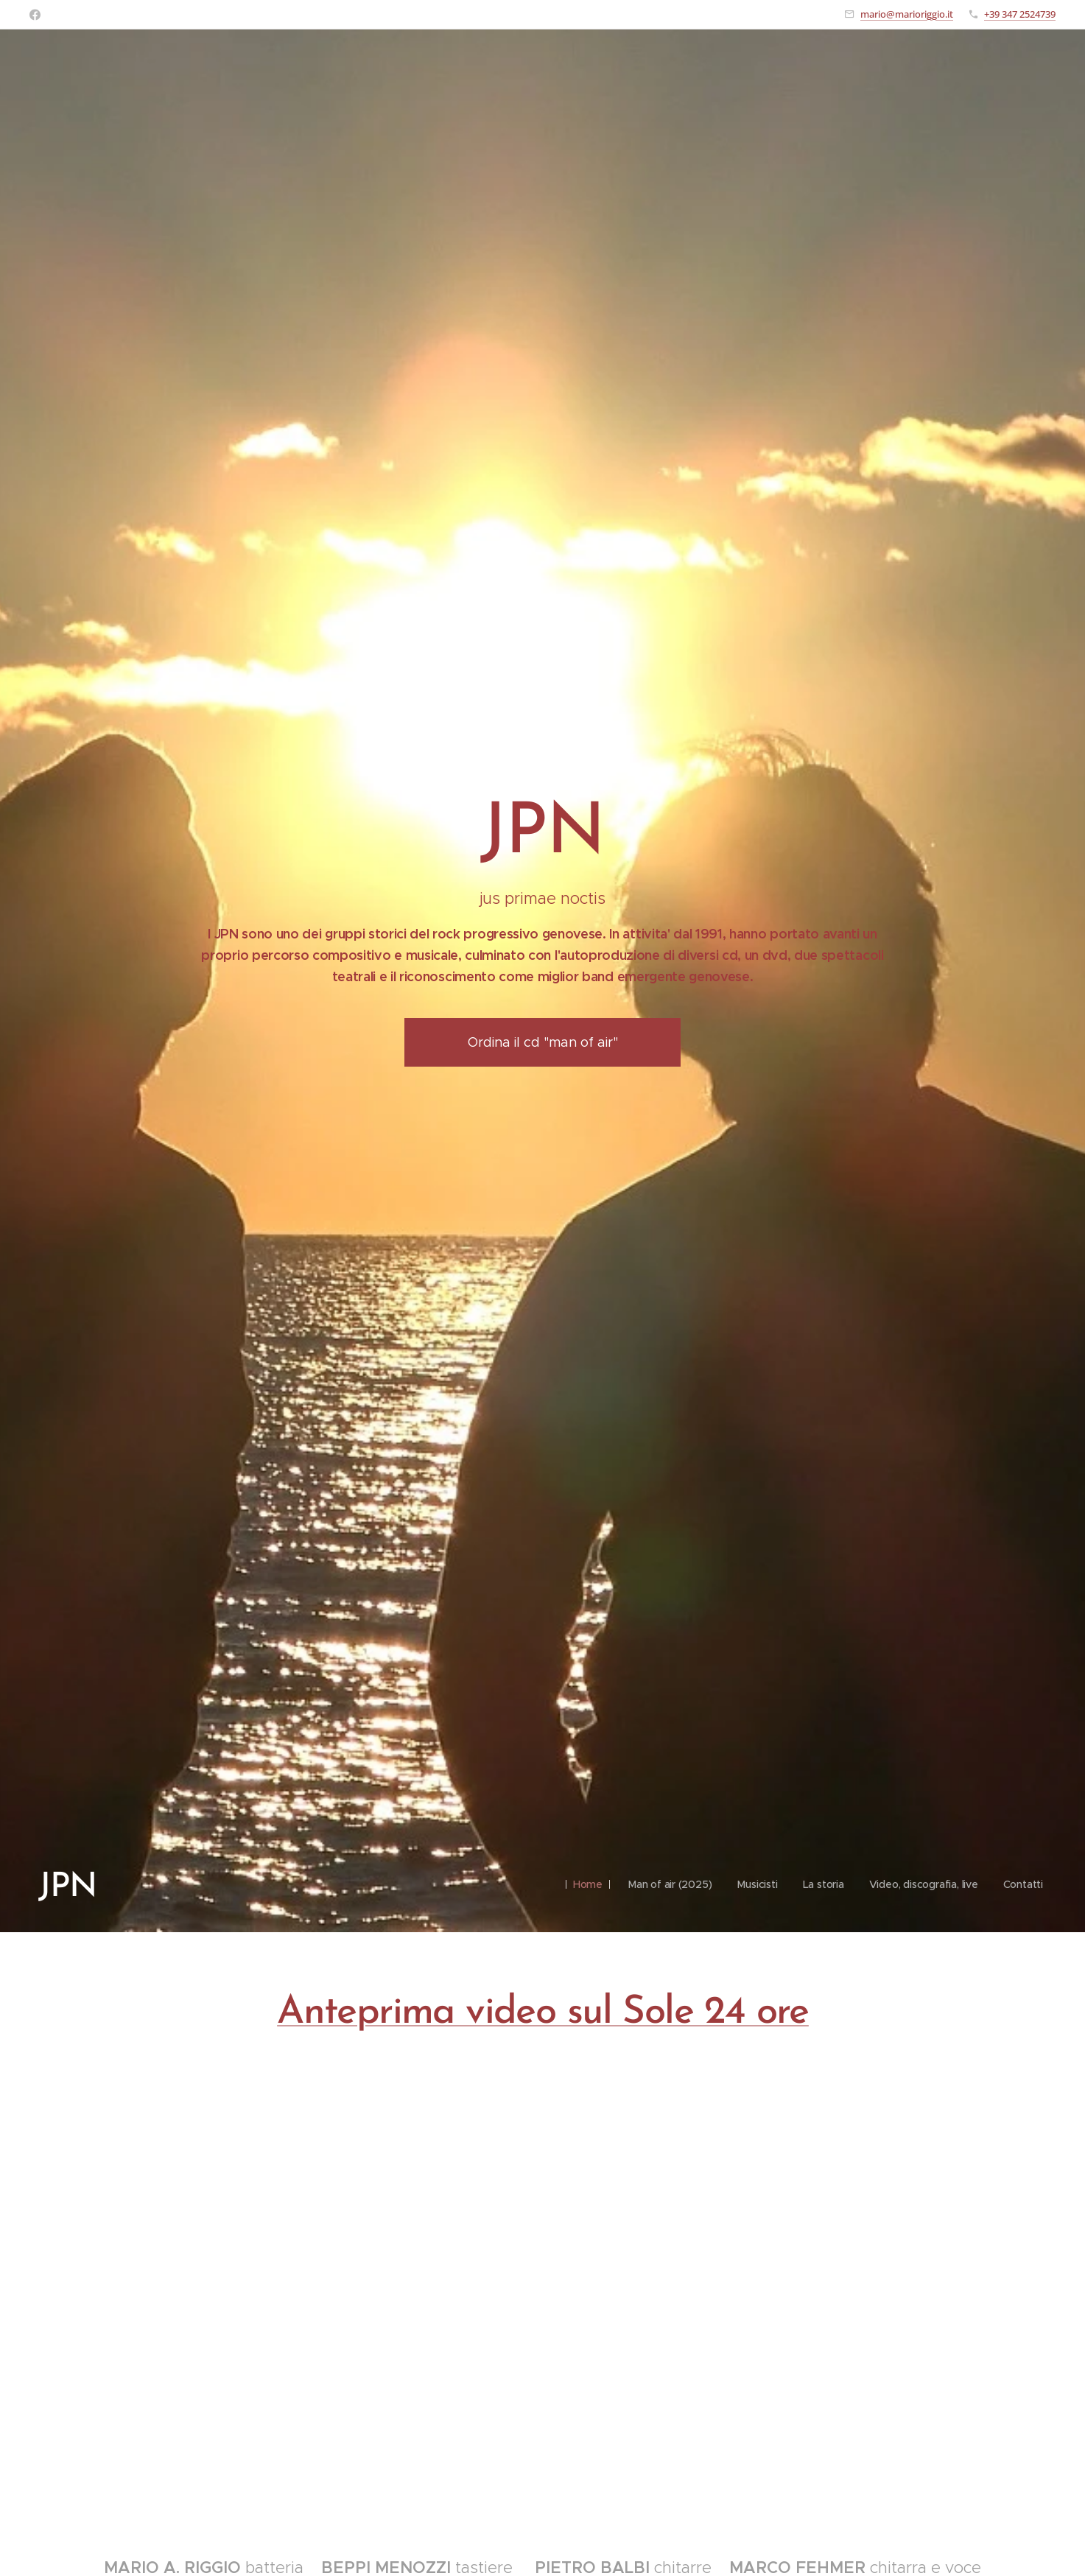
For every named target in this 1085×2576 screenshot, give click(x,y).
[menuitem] (578, 1884)
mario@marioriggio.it (906, 14)
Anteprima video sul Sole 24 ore (543, 2012)
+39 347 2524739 (1020, 14)
